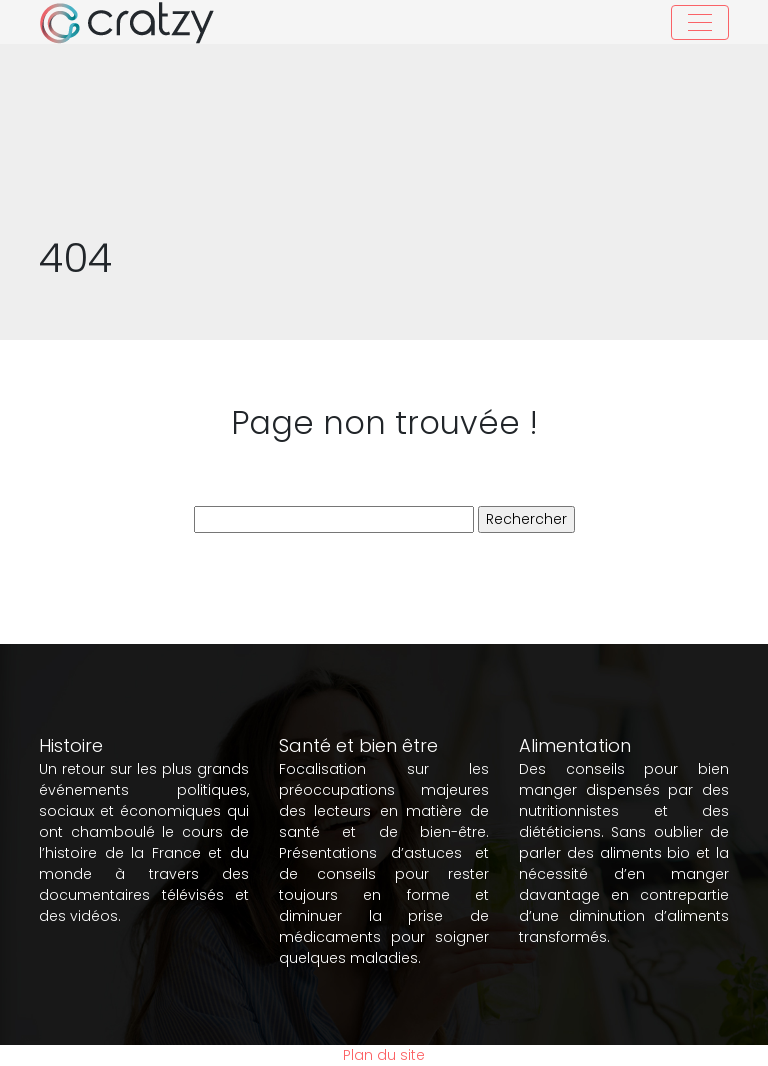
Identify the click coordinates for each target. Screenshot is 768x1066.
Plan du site (384, 1055)
